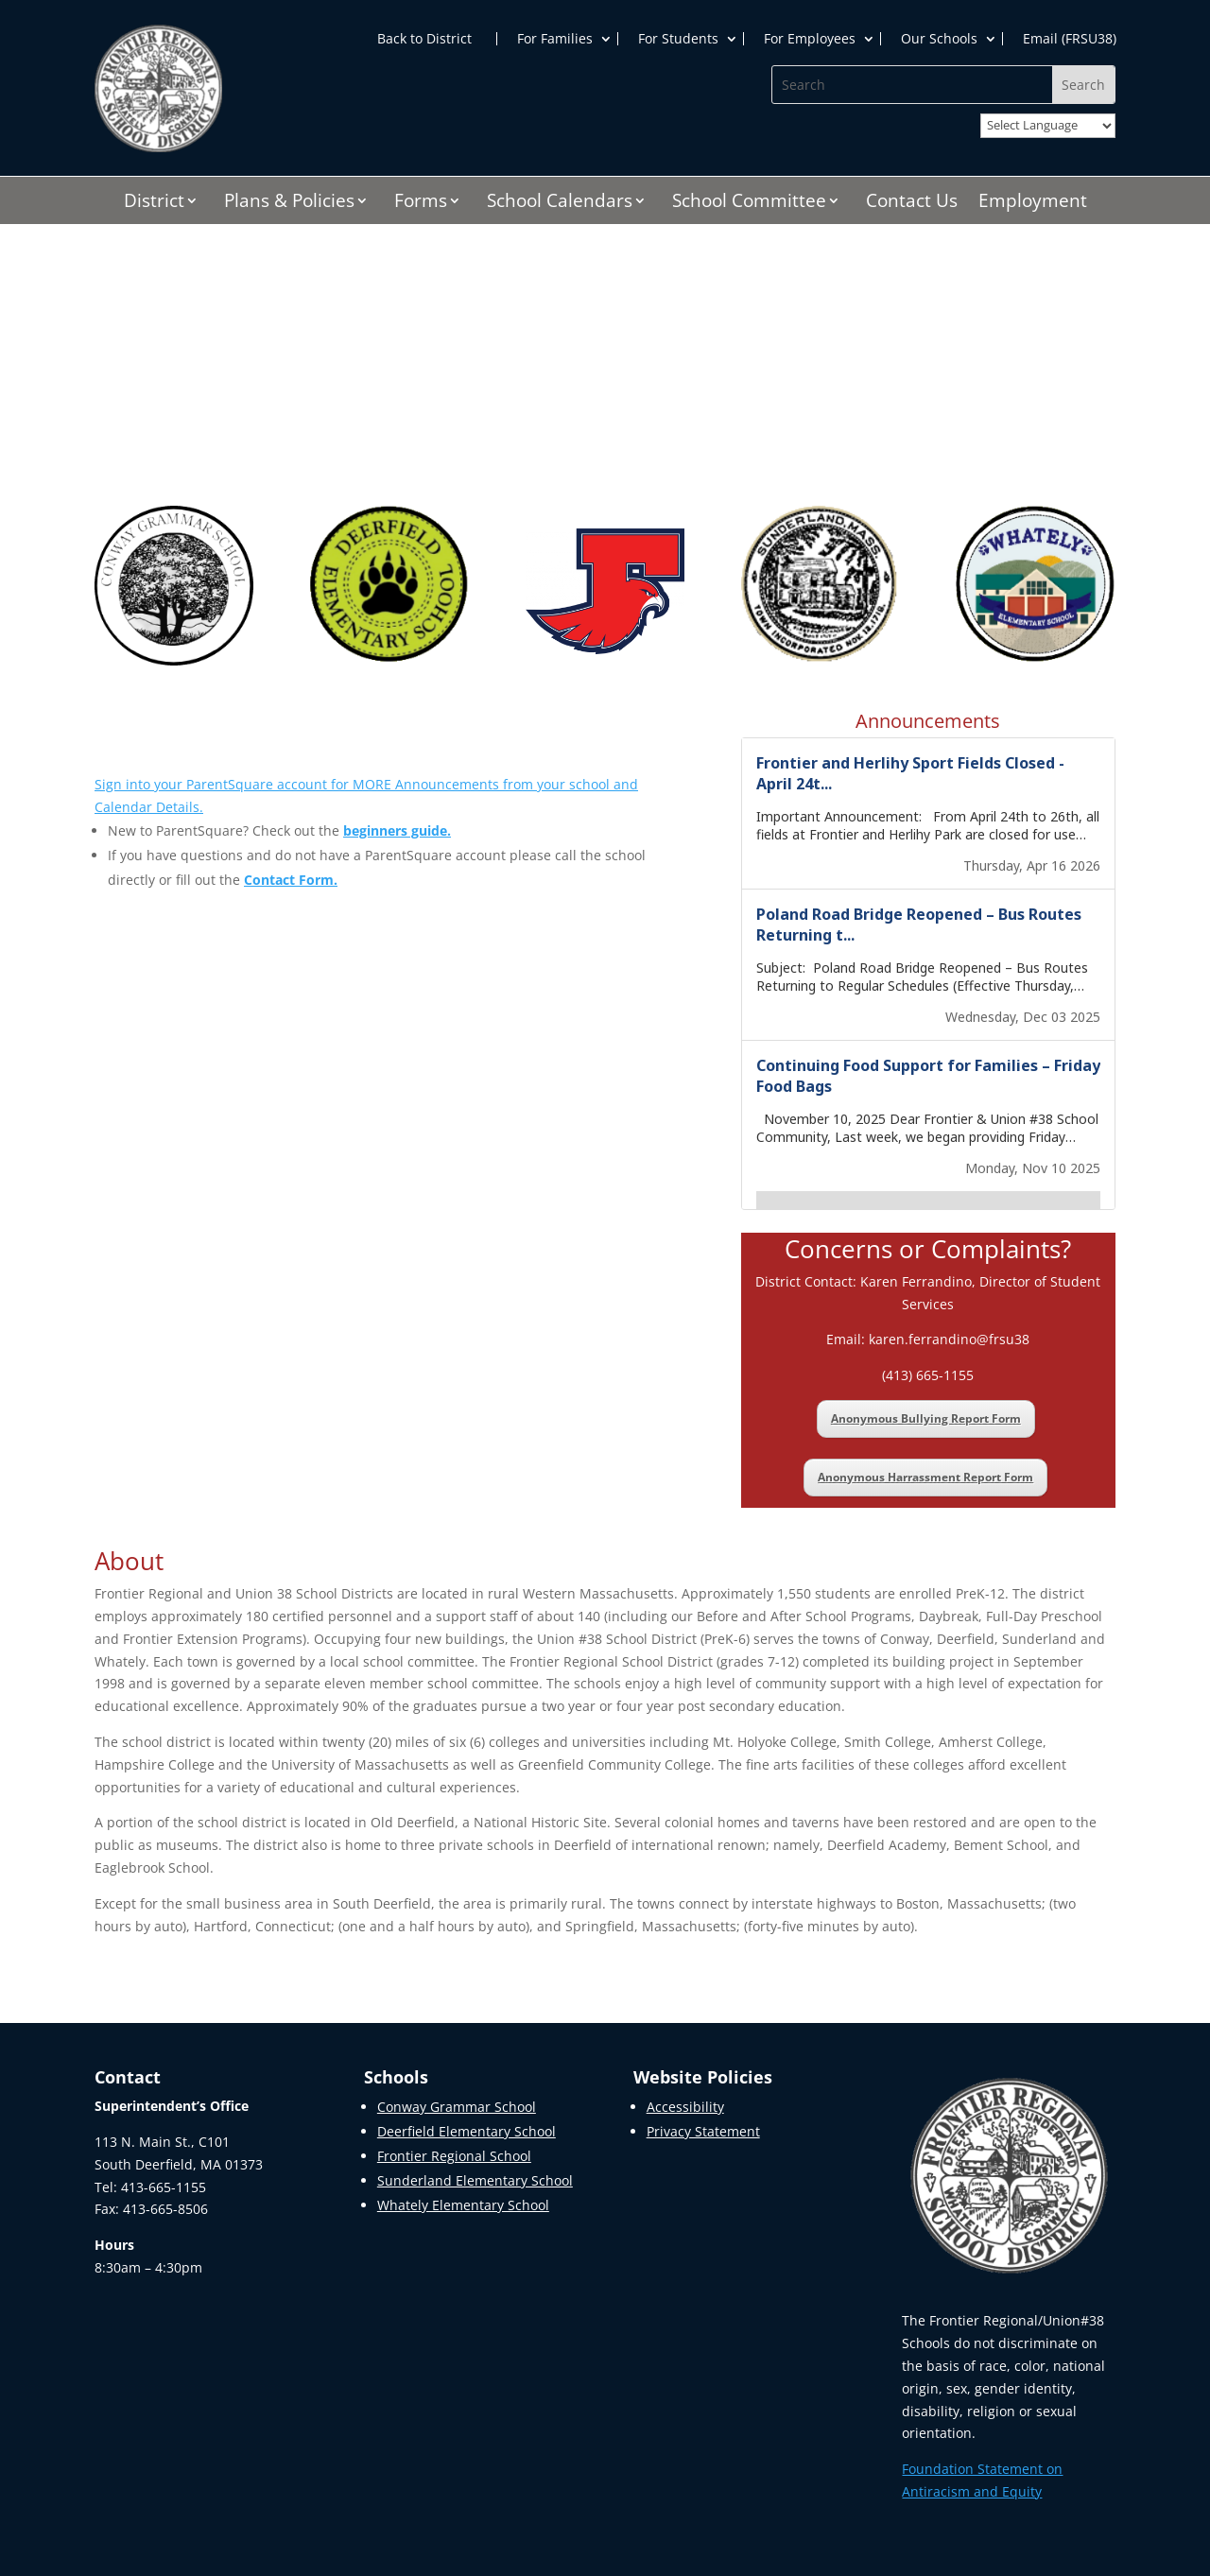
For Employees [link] (810, 38)
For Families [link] (555, 38)
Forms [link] (420, 203)
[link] (158, 147)
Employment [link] (1032, 203)
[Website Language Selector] (1047, 125)
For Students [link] (678, 38)
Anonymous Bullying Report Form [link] (926, 1418)
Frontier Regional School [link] (454, 2156)
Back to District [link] (424, 38)
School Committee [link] (749, 203)
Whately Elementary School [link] (463, 2205)
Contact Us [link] (912, 203)
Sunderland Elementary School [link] (475, 2180)
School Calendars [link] (559, 203)
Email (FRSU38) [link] (1069, 38)
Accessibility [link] (685, 2107)
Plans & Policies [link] (289, 203)
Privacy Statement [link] (703, 2131)
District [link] (154, 203)
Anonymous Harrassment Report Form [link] (925, 1477)
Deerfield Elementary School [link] (466, 2131)
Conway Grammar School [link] (456, 2107)
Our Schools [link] (939, 38)
